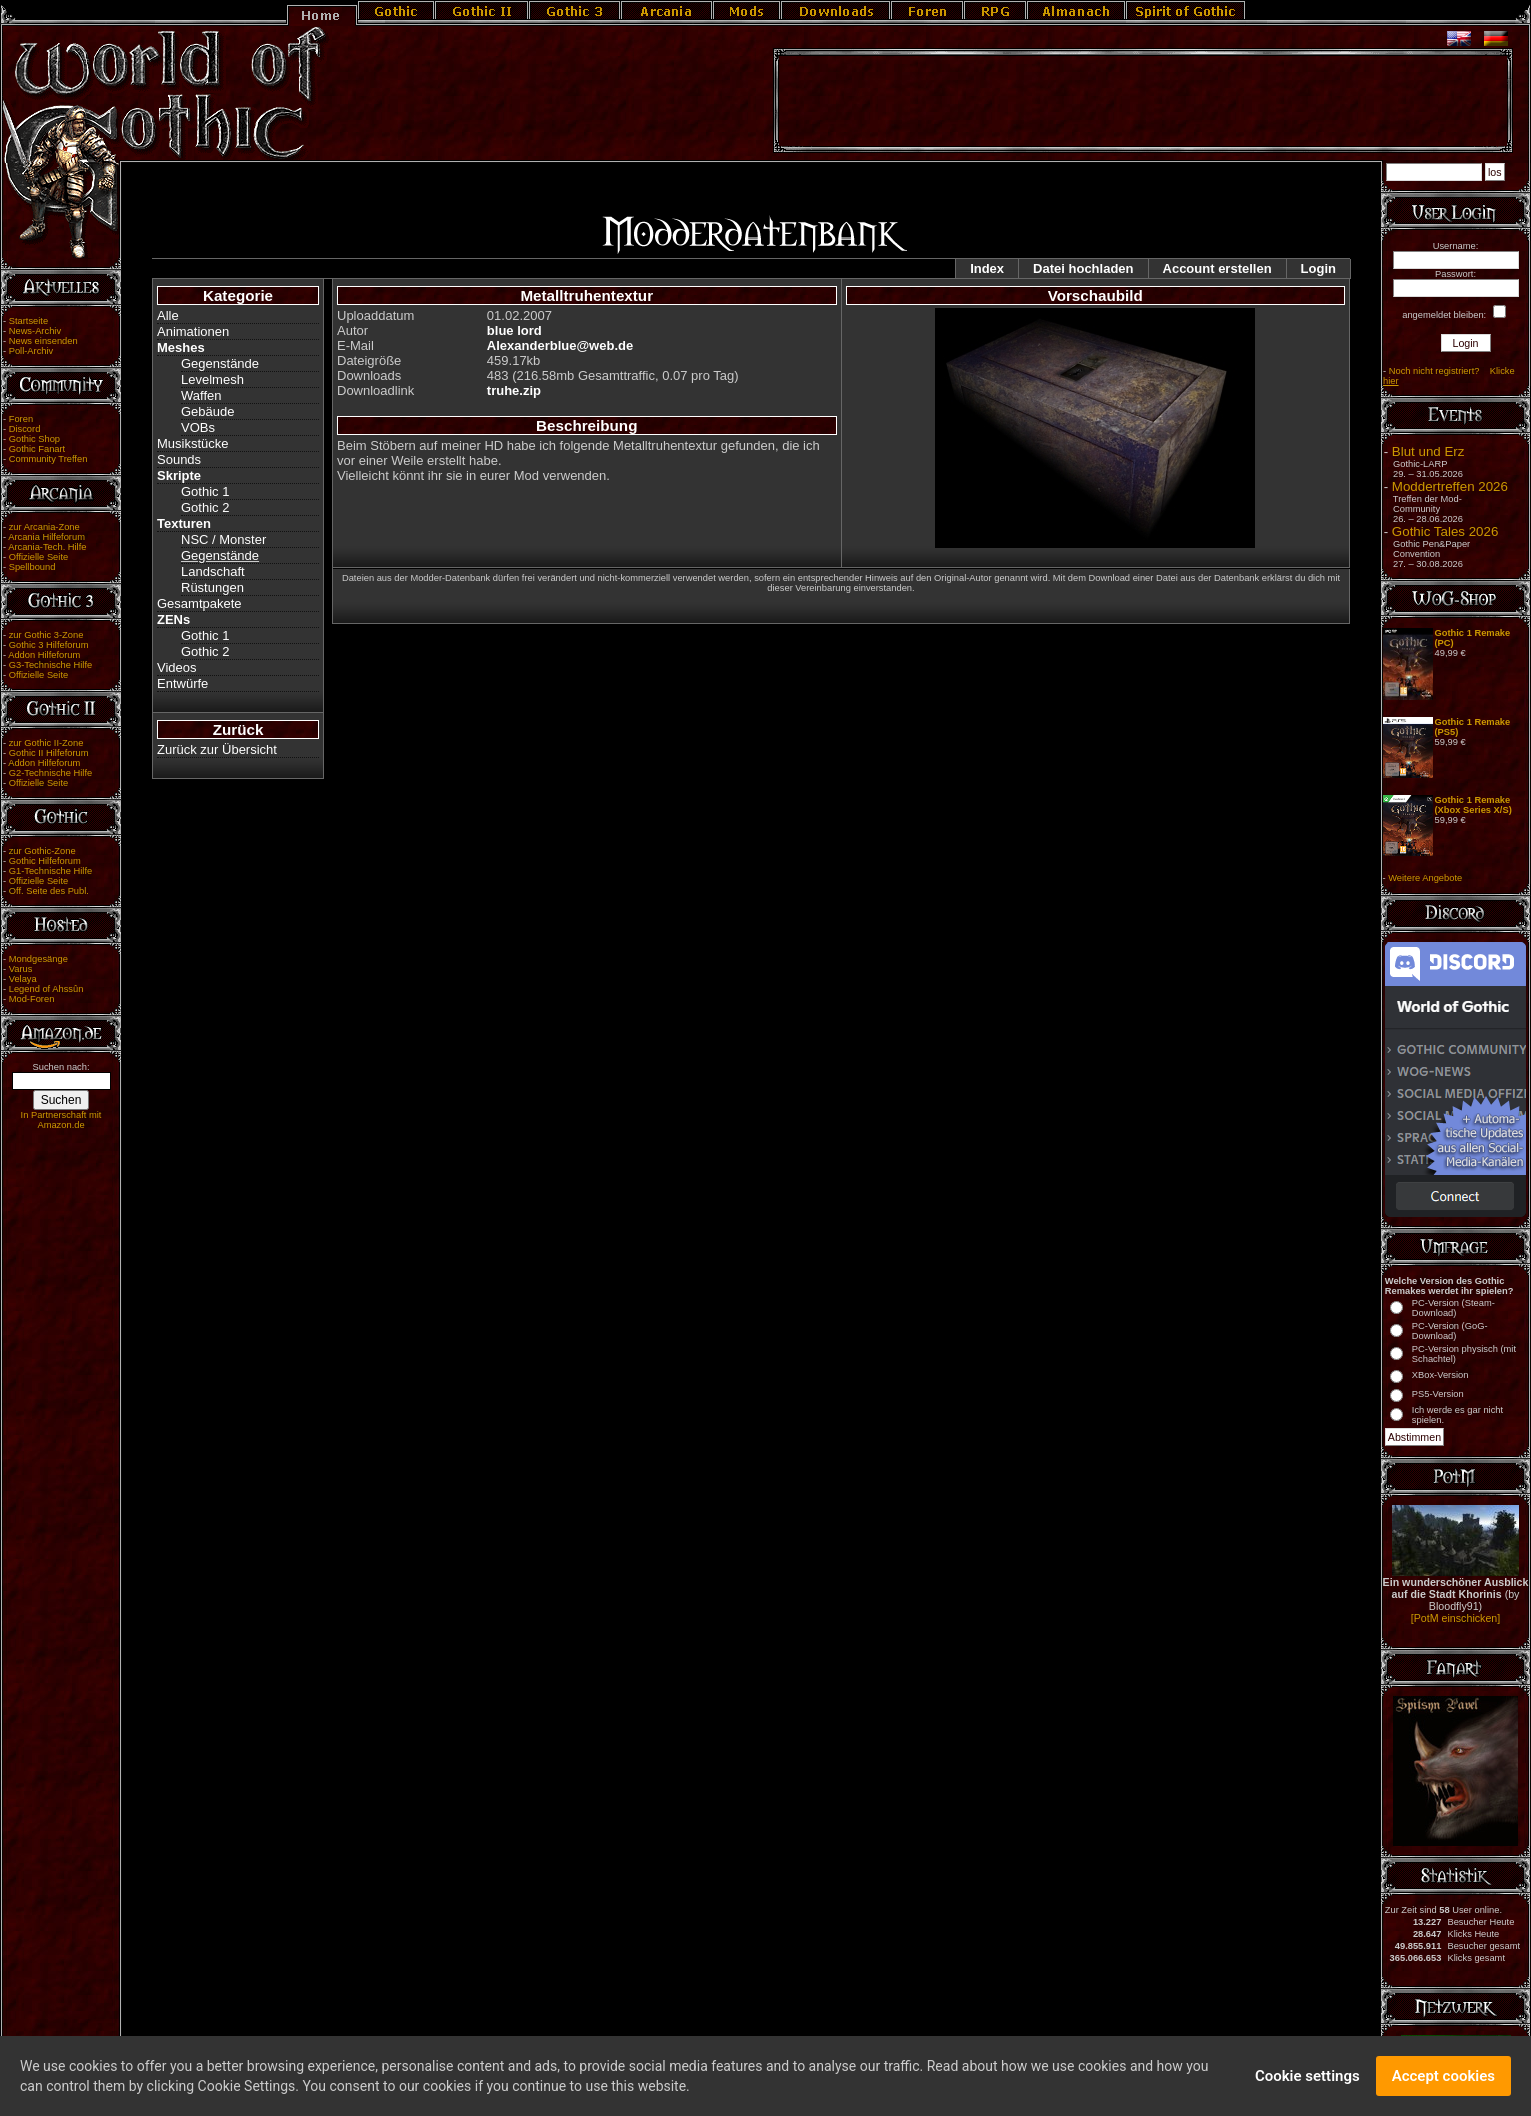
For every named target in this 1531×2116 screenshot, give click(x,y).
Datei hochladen (1083, 268)
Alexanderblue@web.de (560, 345)
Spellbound (32, 567)
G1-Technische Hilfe (50, 871)
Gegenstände (220, 363)
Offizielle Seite (38, 557)
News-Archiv (35, 331)
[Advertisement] (1143, 101)
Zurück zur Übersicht (217, 749)
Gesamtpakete (199, 603)
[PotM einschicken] (1455, 1618)
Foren (21, 419)
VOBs (198, 427)
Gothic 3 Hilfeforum (49, 645)
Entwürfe (182, 683)
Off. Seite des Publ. (49, 891)
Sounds (179, 459)
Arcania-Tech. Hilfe (47, 547)
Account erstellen (1217, 268)
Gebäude (208, 411)
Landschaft (213, 571)
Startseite (28, 321)
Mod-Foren (32, 999)
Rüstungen (212, 587)
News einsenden (43, 341)
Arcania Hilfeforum (46, 537)
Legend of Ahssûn (46, 989)
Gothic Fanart (37, 449)
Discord (25, 429)
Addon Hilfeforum (44, 655)
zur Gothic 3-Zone (46, 635)
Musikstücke (193, 443)
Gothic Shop (34, 439)
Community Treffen (48, 459)
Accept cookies (1443, 2078)
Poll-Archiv (31, 351)
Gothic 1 (205, 491)
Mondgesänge (38, 959)
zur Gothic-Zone (42, 851)
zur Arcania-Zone (44, 527)
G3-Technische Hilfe (50, 665)
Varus (21, 969)
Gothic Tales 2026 (1445, 531)
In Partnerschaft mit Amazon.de (61, 1120)
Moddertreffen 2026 (1450, 486)
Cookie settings (1307, 2078)
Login (1318, 268)
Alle (168, 315)
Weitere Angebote (1425, 878)
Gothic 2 (205, 507)
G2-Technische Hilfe (50, 773)
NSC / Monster (223, 539)
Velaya (23, 979)
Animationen (193, 331)
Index (987, 268)
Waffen (201, 395)
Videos (177, 667)
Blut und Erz (1428, 451)
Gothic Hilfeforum (45, 861)
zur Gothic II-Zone (46, 743)
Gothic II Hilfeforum (49, 753)
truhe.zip (514, 390)
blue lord (514, 330)
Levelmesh (212, 379)
